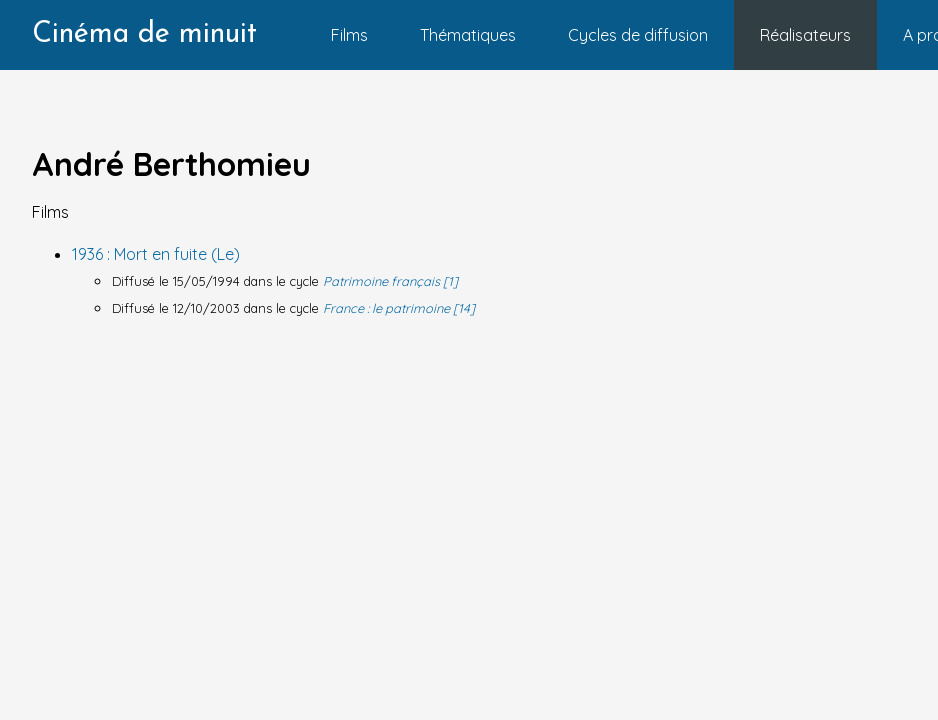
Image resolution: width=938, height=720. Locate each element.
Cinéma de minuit (144, 34)
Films (349, 35)
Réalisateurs (805, 35)
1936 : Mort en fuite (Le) (156, 254)
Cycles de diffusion (638, 35)
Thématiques (468, 35)
